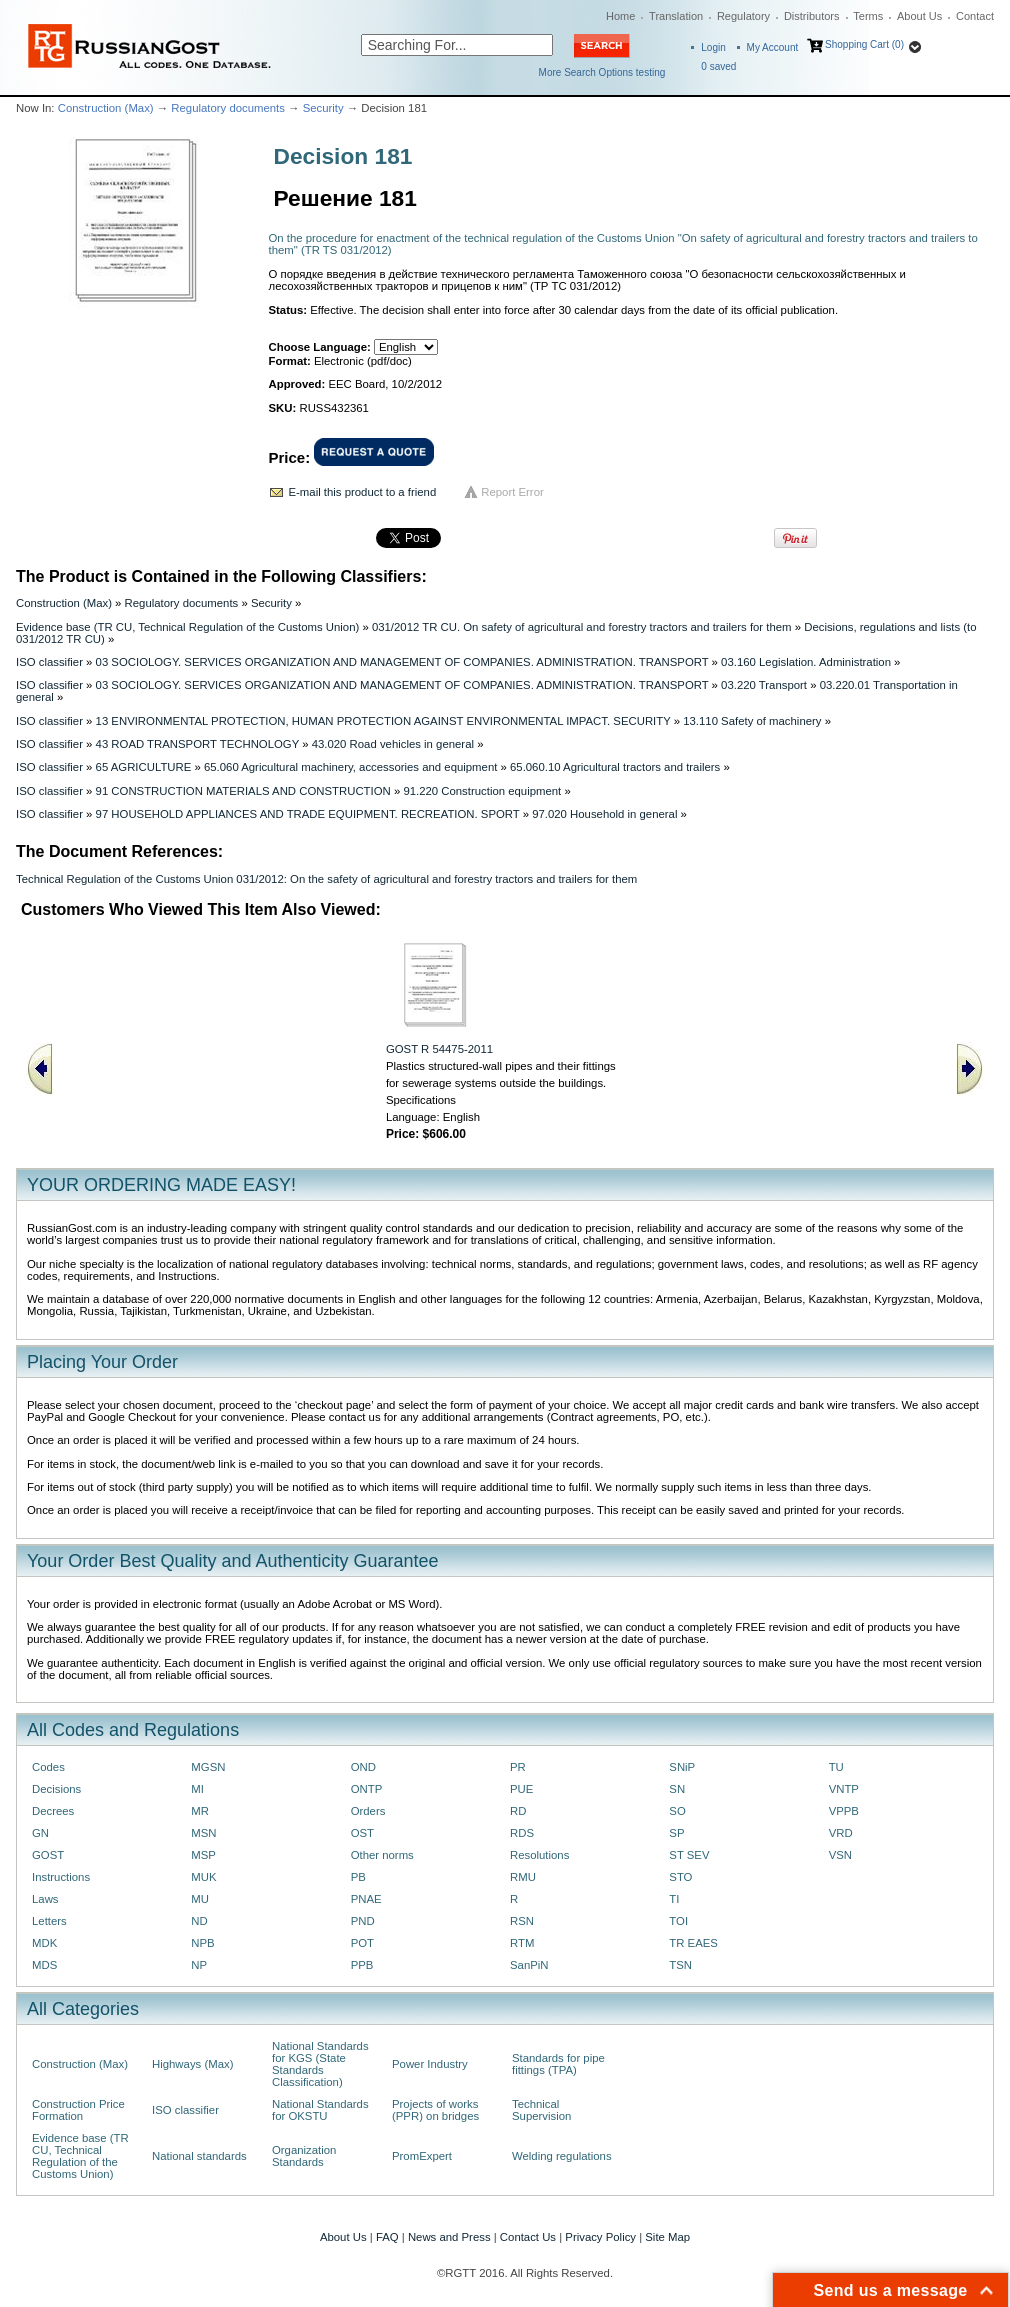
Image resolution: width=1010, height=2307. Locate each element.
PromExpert (422, 2156)
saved (718, 66)
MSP (203, 1855)
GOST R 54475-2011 (439, 1049)
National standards (199, 2156)
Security (323, 108)
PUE (521, 1789)
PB (358, 1877)
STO (680, 1877)
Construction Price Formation (78, 2110)
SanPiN (529, 1965)
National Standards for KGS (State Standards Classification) (320, 2064)
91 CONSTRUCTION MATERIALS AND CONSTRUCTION (243, 791)
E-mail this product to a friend (363, 492)
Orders (368, 1811)
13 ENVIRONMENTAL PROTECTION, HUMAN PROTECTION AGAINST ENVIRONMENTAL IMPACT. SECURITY (383, 721)
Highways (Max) (192, 2064)
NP (199, 1965)
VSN (840, 1855)
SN (677, 1789)
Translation (676, 16)
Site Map (667, 2237)
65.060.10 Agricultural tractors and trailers (615, 767)
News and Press (449, 2237)
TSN (680, 1965)
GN (40, 1833)
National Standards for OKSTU (320, 2110)
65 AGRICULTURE (144, 767)
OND (363, 1767)
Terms (868, 16)
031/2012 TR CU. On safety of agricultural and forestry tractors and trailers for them (582, 627)
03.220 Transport (764, 685)
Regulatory (743, 16)
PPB (362, 1965)
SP (676, 1833)
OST (362, 1833)
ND (199, 1921)
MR (200, 1811)
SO (677, 1811)
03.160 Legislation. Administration (806, 662)
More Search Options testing (602, 72)
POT (362, 1943)
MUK (203, 1877)
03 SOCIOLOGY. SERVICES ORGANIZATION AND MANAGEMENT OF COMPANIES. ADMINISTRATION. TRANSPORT (402, 662)
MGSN (208, 1767)
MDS (44, 1965)
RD (518, 1811)
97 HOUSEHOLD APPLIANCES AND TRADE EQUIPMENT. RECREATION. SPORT (308, 814)
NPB (202, 1943)
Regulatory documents (228, 108)
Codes (48, 1767)
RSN (522, 1921)
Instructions (61, 1877)
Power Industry (430, 2064)
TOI (678, 1921)
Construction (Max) (106, 108)
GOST (48, 1855)
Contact (975, 16)
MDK (44, 1943)
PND (363, 1921)
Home (620, 16)
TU (836, 1767)
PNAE (366, 1899)
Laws (45, 1899)
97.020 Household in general (604, 814)
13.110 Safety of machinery (752, 721)
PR (518, 1767)
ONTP (367, 1789)
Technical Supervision (541, 2110)
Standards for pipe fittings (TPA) (558, 2064)
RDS (522, 1833)
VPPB (844, 1811)
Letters (49, 1921)
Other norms (382, 1855)
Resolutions (539, 1855)
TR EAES (693, 1943)
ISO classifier (49, 662)
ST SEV (689, 1855)
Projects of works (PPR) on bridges (435, 2110)
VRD (841, 1833)
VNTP (844, 1789)
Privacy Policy (600, 2237)
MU (200, 1899)
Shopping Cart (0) (864, 44)
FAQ (387, 2237)
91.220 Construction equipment (482, 791)
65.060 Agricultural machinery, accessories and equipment (350, 767)
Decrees (53, 1811)
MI (197, 1789)
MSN (203, 1833)
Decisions (56, 1789)
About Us (919, 16)
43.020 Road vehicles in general (393, 744)
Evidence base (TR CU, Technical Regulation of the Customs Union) (187, 627)
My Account (773, 47)
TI (674, 1899)
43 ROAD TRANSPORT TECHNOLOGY (197, 744)
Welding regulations (562, 2156)
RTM (522, 1943)
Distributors (812, 16)
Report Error (512, 492)
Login (713, 47)
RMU (523, 1877)
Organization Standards (304, 2156)
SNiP (682, 1767)
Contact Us (528, 2237)
